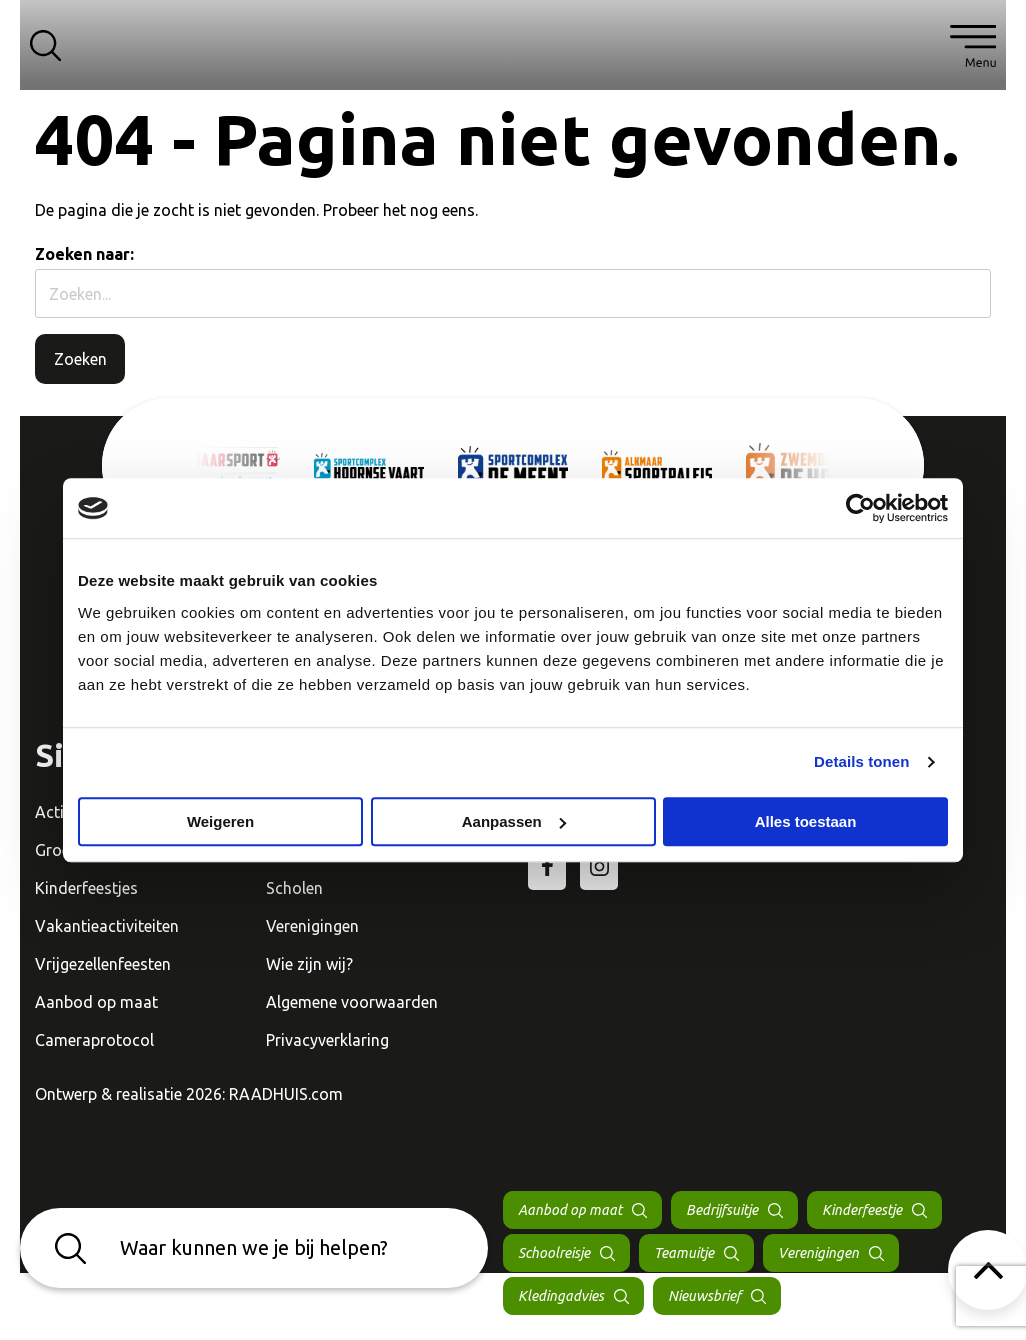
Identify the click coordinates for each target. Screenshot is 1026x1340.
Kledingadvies (561, 1296)
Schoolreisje (554, 1253)
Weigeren (220, 821)
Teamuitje (684, 1253)
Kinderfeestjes (86, 888)
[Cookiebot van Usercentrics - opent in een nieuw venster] (860, 508)
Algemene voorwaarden (352, 1002)
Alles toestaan (806, 821)
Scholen (294, 888)
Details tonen (861, 761)
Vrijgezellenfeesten (103, 964)
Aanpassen (514, 821)
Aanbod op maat (96, 1002)
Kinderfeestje (862, 1210)
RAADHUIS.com (286, 1094)
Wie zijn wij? (309, 964)
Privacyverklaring (327, 1040)
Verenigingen (312, 926)
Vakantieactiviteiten (107, 926)
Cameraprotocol (94, 1040)
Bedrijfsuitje (722, 1210)
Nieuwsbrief (704, 1296)
